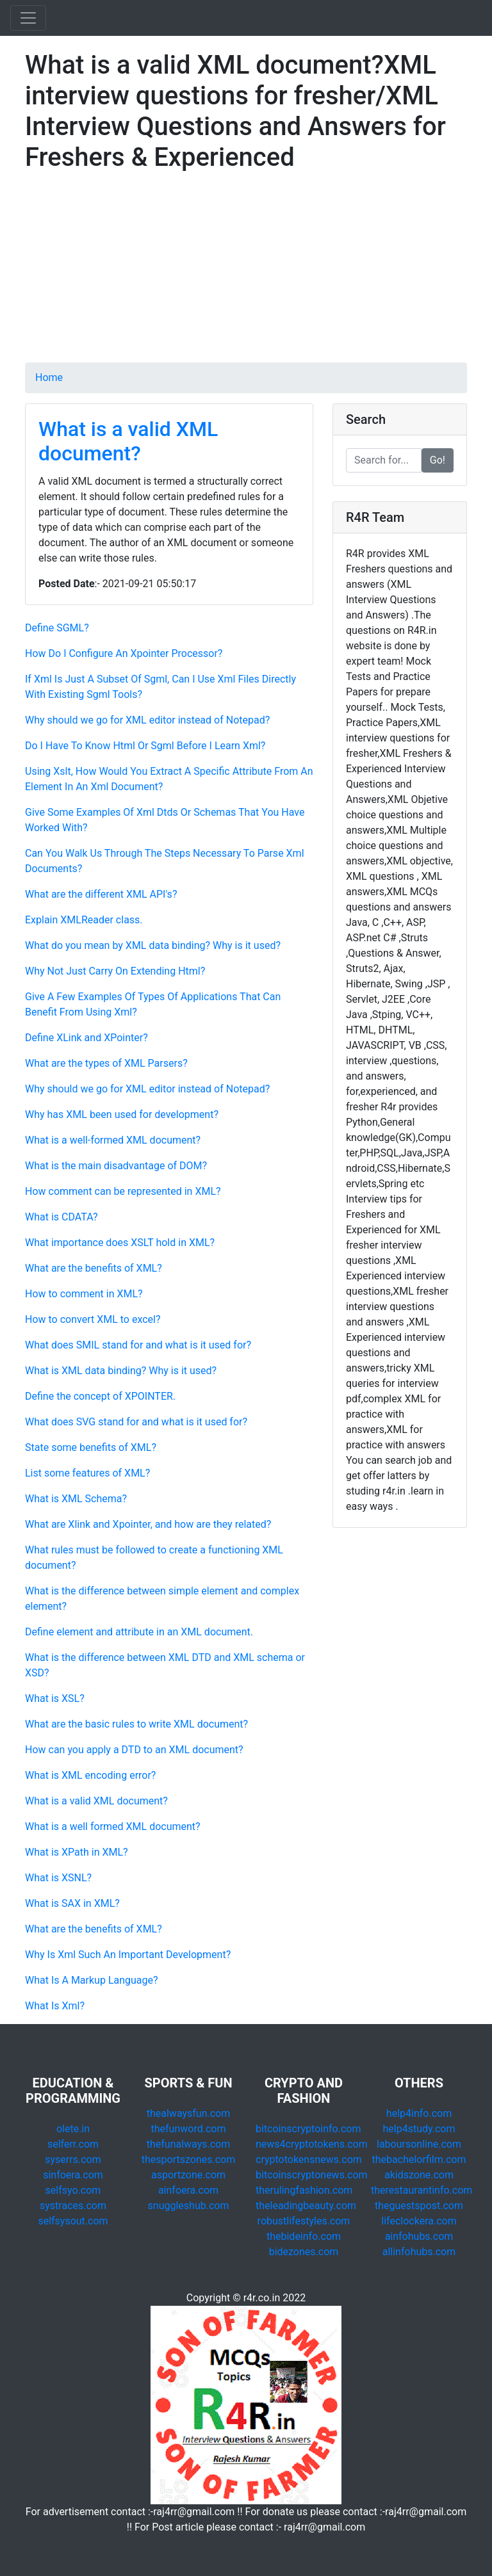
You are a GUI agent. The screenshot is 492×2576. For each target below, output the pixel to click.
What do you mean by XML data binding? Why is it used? (153, 945)
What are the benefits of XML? (93, 1268)
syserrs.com (73, 2159)
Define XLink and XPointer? (86, 1038)
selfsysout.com (73, 2221)
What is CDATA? (61, 1217)
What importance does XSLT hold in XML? (120, 1242)
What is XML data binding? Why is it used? (121, 1371)
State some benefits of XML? (90, 1447)
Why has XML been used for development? (121, 1114)
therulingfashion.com (304, 2190)
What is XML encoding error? (90, 1775)
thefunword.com (188, 2129)
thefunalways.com (189, 2144)
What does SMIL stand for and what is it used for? (138, 1345)
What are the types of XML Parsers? (106, 1063)
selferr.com (73, 2144)
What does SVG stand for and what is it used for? (136, 1422)
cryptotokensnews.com (309, 2159)
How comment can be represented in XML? (123, 1191)
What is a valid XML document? (128, 441)
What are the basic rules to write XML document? (136, 1724)
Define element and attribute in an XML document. (139, 1632)
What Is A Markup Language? (91, 1980)
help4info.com (419, 2113)
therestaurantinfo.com (421, 2190)
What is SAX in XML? (72, 1903)
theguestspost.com (419, 2205)
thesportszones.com (188, 2159)
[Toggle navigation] (28, 18)
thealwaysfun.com (189, 2113)
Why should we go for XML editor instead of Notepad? (147, 720)
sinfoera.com (73, 2175)
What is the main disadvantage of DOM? (116, 1166)
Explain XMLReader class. (84, 920)
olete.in (73, 2129)
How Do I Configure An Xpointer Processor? (123, 653)
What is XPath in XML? (76, 1852)
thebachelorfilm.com (419, 2159)
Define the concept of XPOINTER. (100, 1396)
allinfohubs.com (419, 2252)
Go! (437, 460)
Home (49, 377)
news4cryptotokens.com (312, 2144)
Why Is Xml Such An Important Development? (128, 1954)
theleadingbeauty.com (306, 2205)
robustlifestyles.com (304, 2221)
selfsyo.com (73, 2190)
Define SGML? (57, 628)
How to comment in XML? (84, 1294)
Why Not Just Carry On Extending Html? (115, 971)
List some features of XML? (87, 1473)
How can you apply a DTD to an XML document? (134, 1750)
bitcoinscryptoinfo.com (308, 2129)
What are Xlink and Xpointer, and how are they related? (148, 1524)
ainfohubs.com (419, 2236)
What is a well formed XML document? (113, 1826)
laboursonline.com (419, 2144)
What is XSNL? (58, 1878)
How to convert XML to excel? (93, 1319)
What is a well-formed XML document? (113, 1140)
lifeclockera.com (418, 2221)
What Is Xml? (55, 2006)
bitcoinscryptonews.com (312, 2175)
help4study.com (419, 2129)
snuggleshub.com (188, 2205)
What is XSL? (55, 1698)
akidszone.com (419, 2175)
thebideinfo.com (303, 2236)
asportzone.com (188, 2175)
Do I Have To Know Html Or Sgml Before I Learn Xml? (145, 746)
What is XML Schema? (76, 1499)
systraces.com (73, 2205)
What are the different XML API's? (101, 894)
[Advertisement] (246, 272)
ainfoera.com (188, 2190)
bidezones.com (304, 2252)
